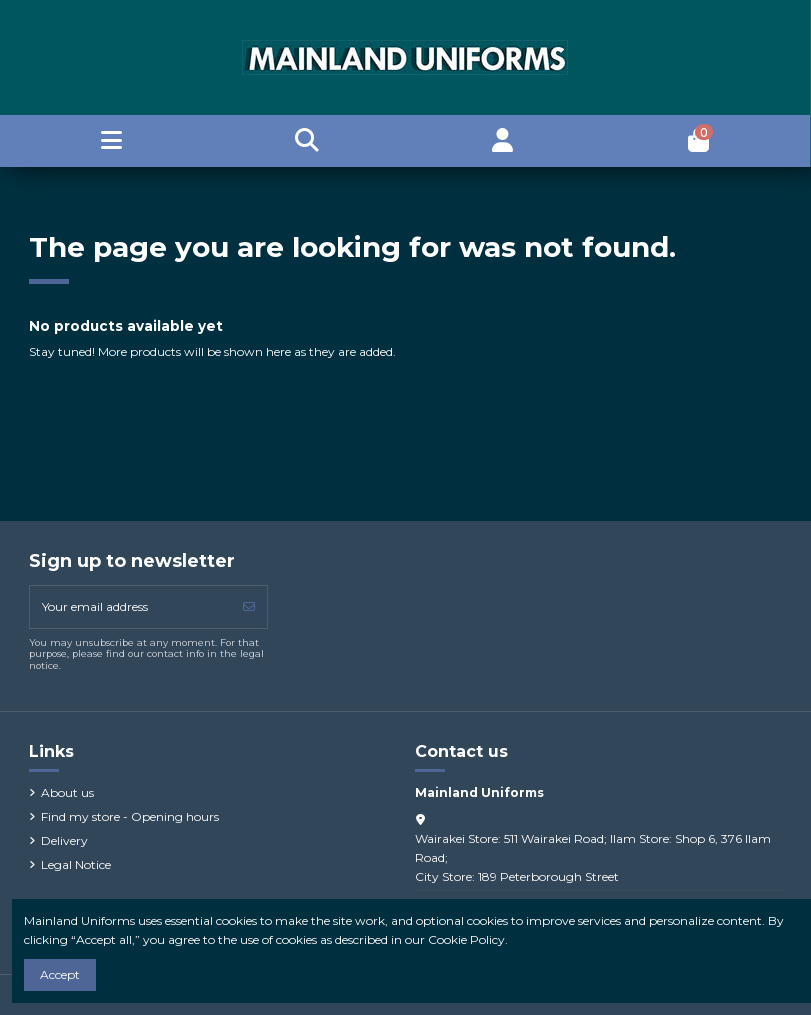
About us (67, 792)
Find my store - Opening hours (130, 816)
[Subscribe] (249, 607)
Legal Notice (76, 864)
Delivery (64, 840)
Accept (60, 974)
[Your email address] (131, 607)
